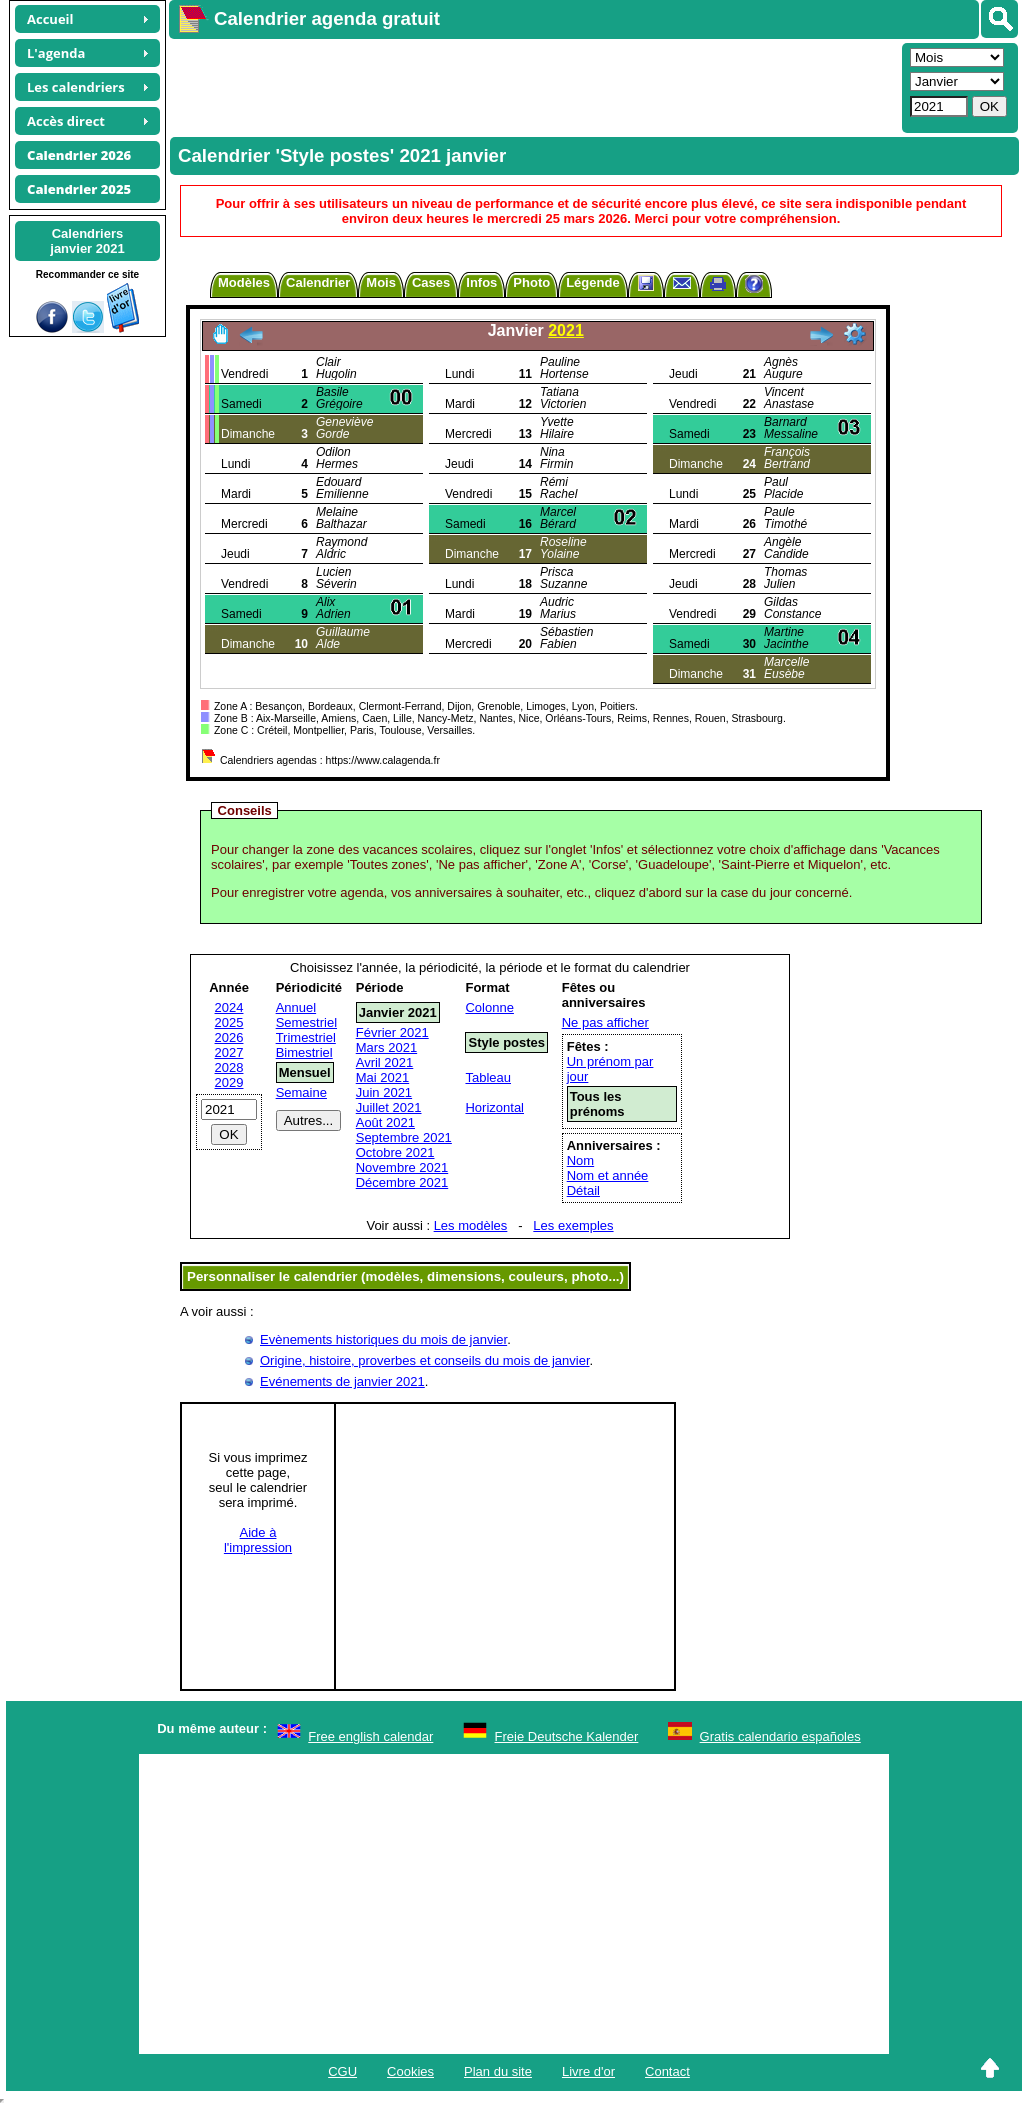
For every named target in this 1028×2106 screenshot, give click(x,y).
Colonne (489, 1007)
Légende (592, 282)
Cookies (410, 2071)
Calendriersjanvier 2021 (87, 241)
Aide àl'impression (258, 1540)
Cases (431, 282)
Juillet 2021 (389, 1107)
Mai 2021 (382, 1077)
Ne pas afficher (605, 1022)
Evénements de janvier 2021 (342, 1381)
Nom (580, 1160)
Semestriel (306, 1022)
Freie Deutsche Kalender (567, 1736)
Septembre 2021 (404, 1137)
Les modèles (471, 1225)
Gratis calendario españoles (780, 1736)
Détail (583, 1190)
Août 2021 (385, 1122)
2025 (229, 1022)
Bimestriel (304, 1052)
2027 (229, 1052)
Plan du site (498, 2071)
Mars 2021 (386, 1047)
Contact (667, 2071)
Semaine (301, 1092)
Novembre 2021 (402, 1167)
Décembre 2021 (402, 1182)
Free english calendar (370, 1736)
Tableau (488, 1077)
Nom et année (608, 1175)
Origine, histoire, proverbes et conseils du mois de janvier (425, 1360)
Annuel (296, 1007)
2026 (229, 1037)
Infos (481, 282)
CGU (342, 2071)
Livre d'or (588, 2071)
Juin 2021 (384, 1092)
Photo (531, 282)
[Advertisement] (533, 86)
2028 (229, 1067)
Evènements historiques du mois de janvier (383, 1339)
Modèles (244, 282)
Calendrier (318, 282)
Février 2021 (392, 1032)
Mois (381, 282)
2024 (229, 1007)
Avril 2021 (385, 1062)
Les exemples (573, 1225)
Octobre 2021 (395, 1152)
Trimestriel (306, 1037)
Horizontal (494, 1107)
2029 (229, 1082)
